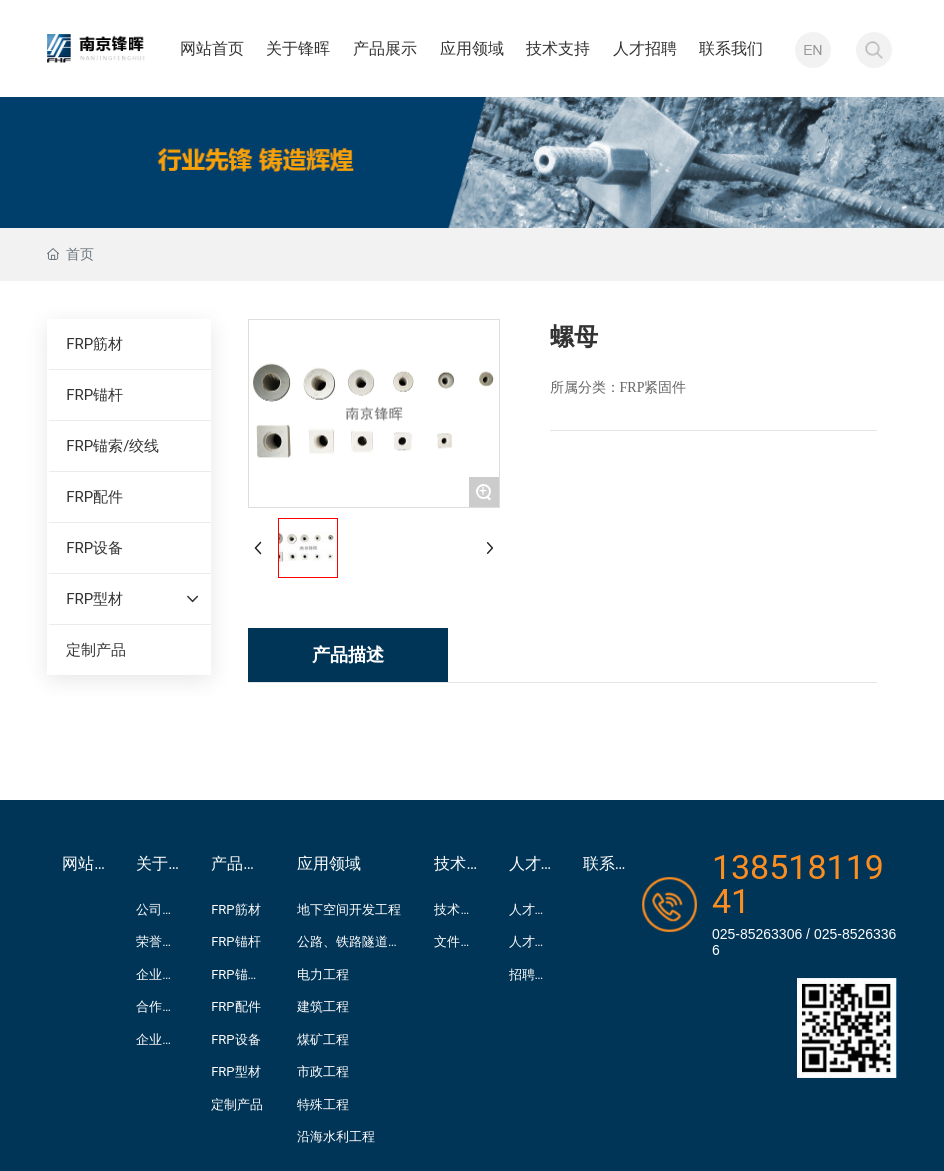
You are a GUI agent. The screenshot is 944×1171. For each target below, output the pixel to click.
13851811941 (798, 884)
